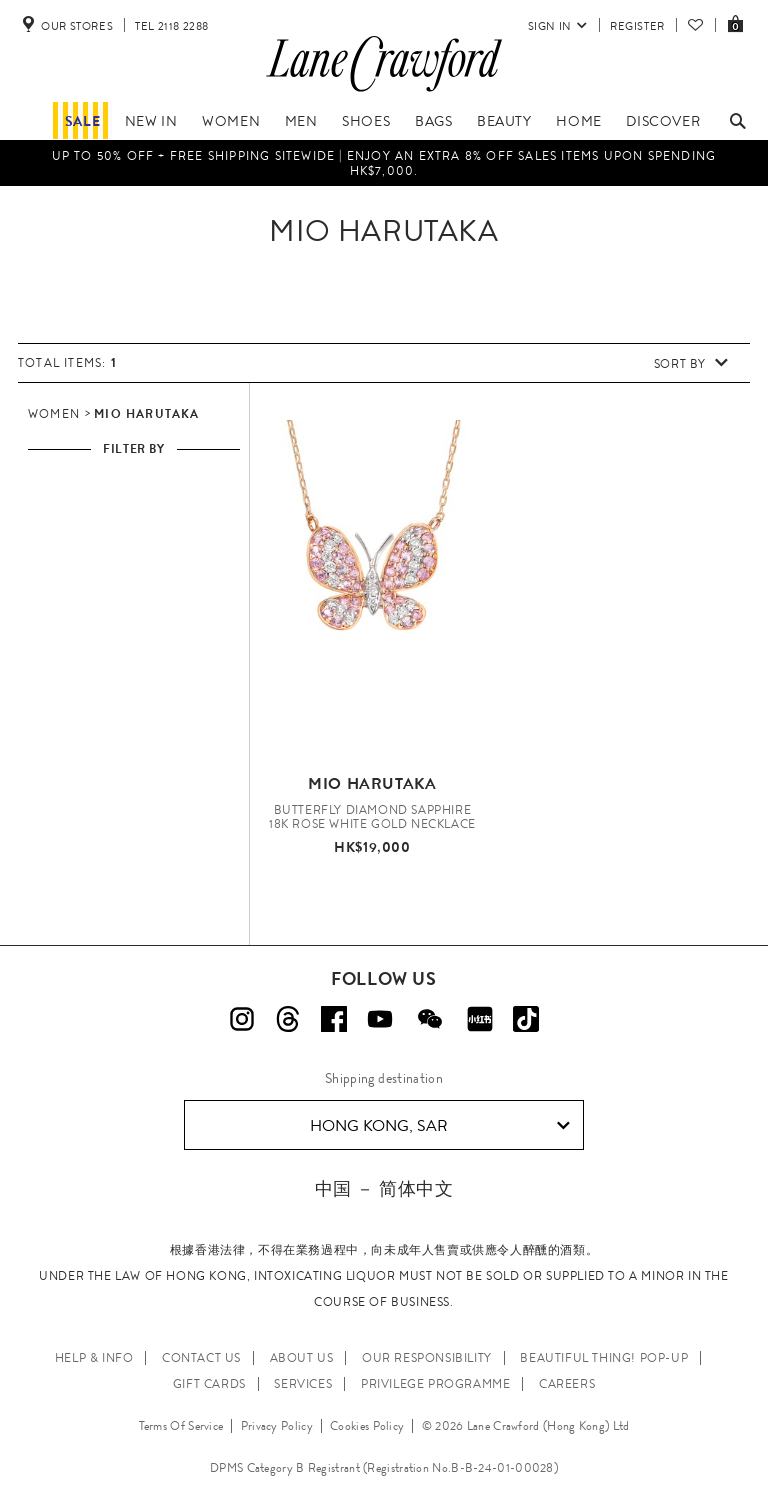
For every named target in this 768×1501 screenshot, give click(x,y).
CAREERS (567, 1384)
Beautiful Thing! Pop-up (604, 1358)
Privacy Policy (277, 1426)
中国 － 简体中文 (384, 1188)
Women (231, 121)
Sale (82, 121)
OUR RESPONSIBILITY (427, 1358)
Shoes (366, 121)
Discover (663, 121)
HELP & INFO (94, 1358)
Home (578, 121)
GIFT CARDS (209, 1384)
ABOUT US (302, 1358)
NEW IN (151, 121)
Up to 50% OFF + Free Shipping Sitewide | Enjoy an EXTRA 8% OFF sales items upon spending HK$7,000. (384, 163)
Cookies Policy (367, 1426)
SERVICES (303, 1384)
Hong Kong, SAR (440, 1126)
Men (301, 121)
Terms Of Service (181, 1426)
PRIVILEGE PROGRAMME (435, 1384)
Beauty (504, 121)
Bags (433, 121)
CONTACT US (201, 1358)
